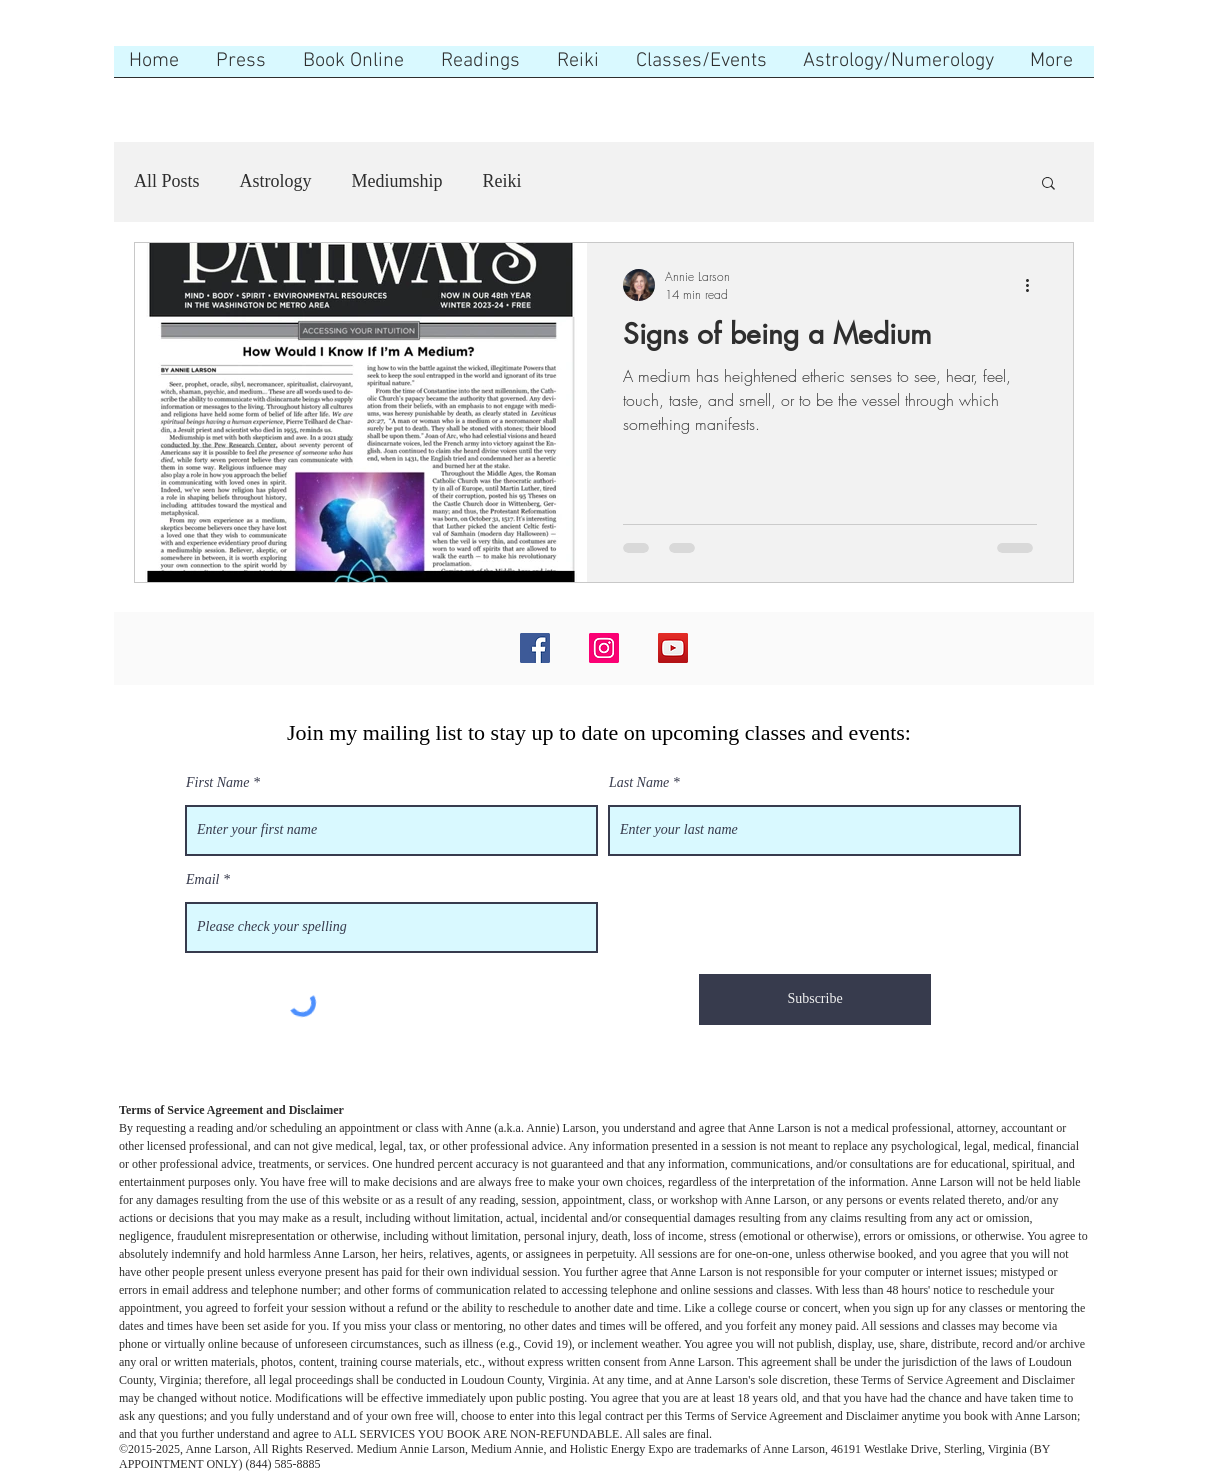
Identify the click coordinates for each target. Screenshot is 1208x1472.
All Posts (167, 181)
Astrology (276, 181)
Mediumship (397, 181)
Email (202, 880)
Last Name (639, 783)
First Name (217, 783)
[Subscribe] (815, 999)
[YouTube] (673, 648)
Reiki (502, 181)
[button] (1048, 184)
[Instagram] (604, 648)
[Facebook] (535, 648)
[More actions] (1034, 285)
